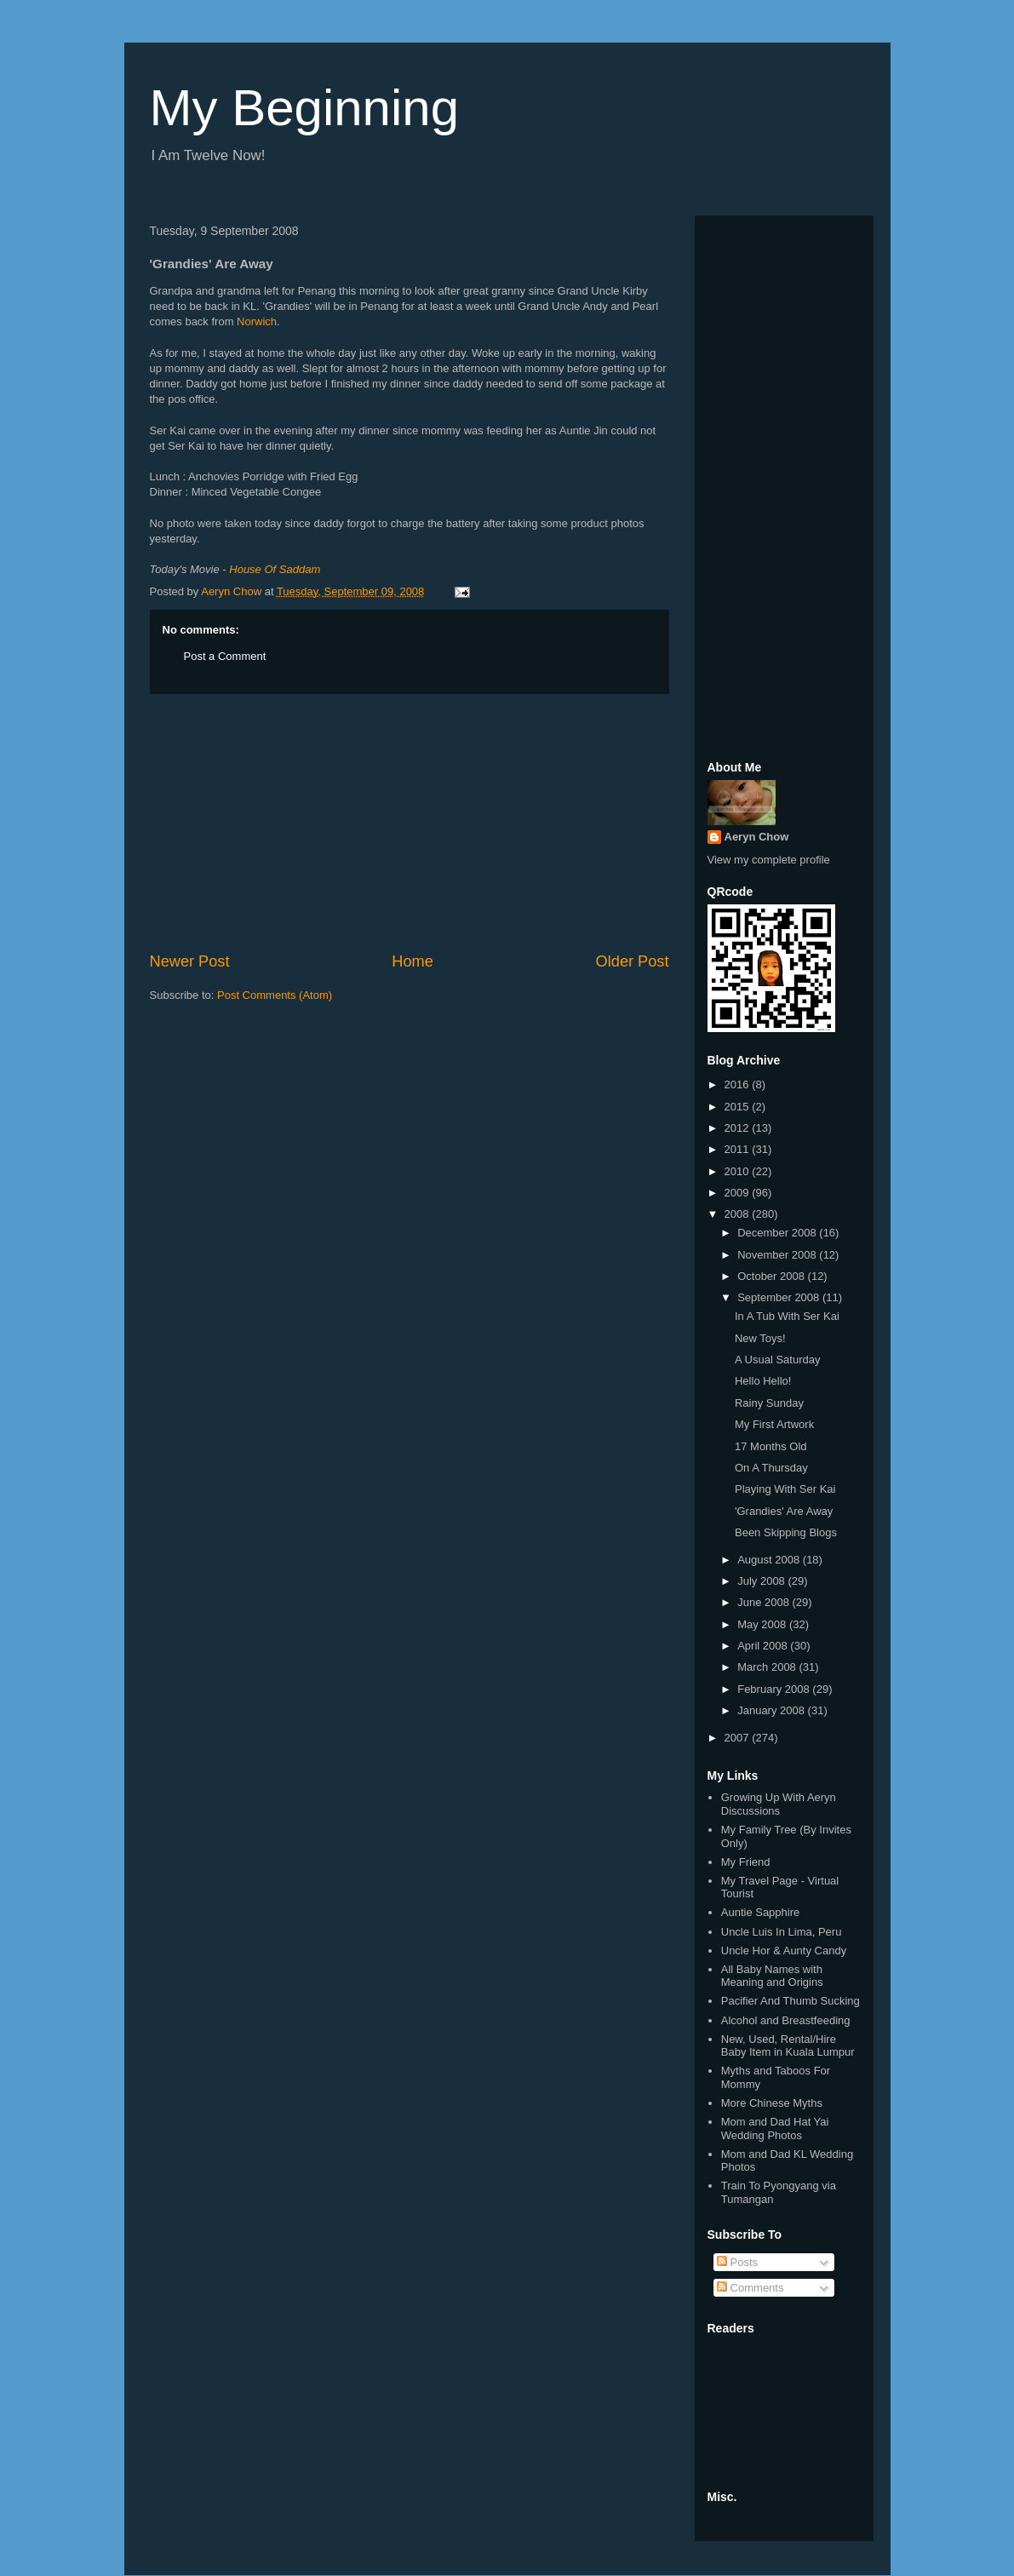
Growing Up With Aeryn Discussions (778, 1804)
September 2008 (779, 1297)
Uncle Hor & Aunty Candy (783, 1950)
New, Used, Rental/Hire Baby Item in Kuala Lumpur (788, 2046)
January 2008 (772, 1710)
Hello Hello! (763, 1380)
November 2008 (778, 1254)
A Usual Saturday (777, 1359)
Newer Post (190, 961)
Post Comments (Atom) (274, 995)
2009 (739, 1192)
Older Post (632, 961)
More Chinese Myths (771, 2103)
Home (412, 961)
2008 (739, 1214)
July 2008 (762, 1581)
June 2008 (764, 1602)
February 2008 (774, 1689)
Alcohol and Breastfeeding (786, 2020)
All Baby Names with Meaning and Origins (772, 1976)
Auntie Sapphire (760, 1912)
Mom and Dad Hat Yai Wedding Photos (775, 2128)
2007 (739, 1737)
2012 (739, 1128)
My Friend (746, 1862)
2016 (739, 1084)
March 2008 (768, 1667)
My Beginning (305, 107)
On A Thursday (771, 1467)
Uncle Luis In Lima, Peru (781, 1931)
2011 (739, 1149)
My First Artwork (774, 1424)
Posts (737, 2262)
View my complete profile (769, 859)
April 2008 (763, 1645)
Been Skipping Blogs (786, 1532)
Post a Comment (225, 656)
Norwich (257, 321)
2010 (739, 1171)
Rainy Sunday (769, 1403)
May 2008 (763, 1624)
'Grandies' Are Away (784, 1511)
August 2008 (770, 1559)
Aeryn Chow (757, 836)
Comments (750, 2287)
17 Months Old (771, 1446)
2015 (739, 1106)
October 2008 (772, 1276)
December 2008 (778, 1232)
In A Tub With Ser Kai (787, 1316)
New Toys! (760, 1338)
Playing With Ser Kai (785, 1489)
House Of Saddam (274, 569)
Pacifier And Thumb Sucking (790, 2000)
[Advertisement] (409, 822)
